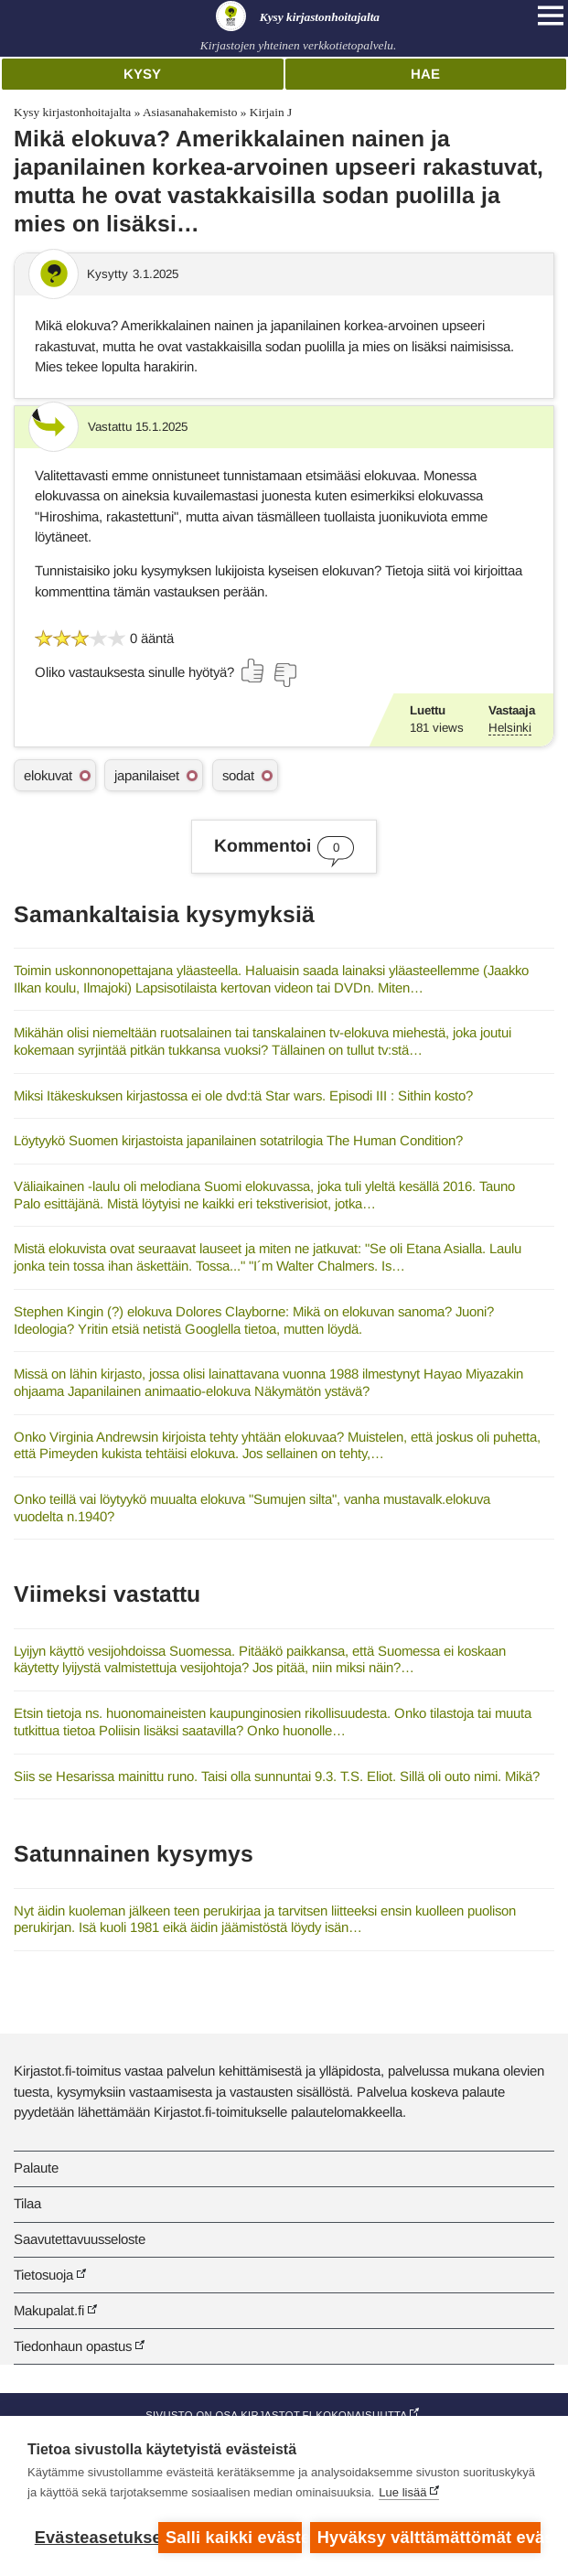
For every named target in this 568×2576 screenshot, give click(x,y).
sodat (238, 775)
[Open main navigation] (550, 15)
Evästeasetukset (92, 2537)
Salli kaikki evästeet (234, 2537)
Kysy (142, 73)
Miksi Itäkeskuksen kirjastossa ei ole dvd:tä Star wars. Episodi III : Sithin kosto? (243, 1095)
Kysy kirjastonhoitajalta (72, 112)
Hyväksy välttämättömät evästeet (429, 2537)
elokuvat (48, 775)
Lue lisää (402, 2493)
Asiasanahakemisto (190, 112)
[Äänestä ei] (284, 675)
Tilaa (27, 2203)
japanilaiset (146, 775)
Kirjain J (271, 112)
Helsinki (509, 728)
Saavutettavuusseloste (79, 2239)
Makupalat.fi (49, 2310)
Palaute (36, 2167)
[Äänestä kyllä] (253, 670)
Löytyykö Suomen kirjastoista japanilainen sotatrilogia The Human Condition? (238, 1140)
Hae (425, 73)
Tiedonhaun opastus (73, 2346)
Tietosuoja (43, 2274)
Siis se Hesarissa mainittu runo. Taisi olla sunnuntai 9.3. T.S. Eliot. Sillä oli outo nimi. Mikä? (277, 1776)
